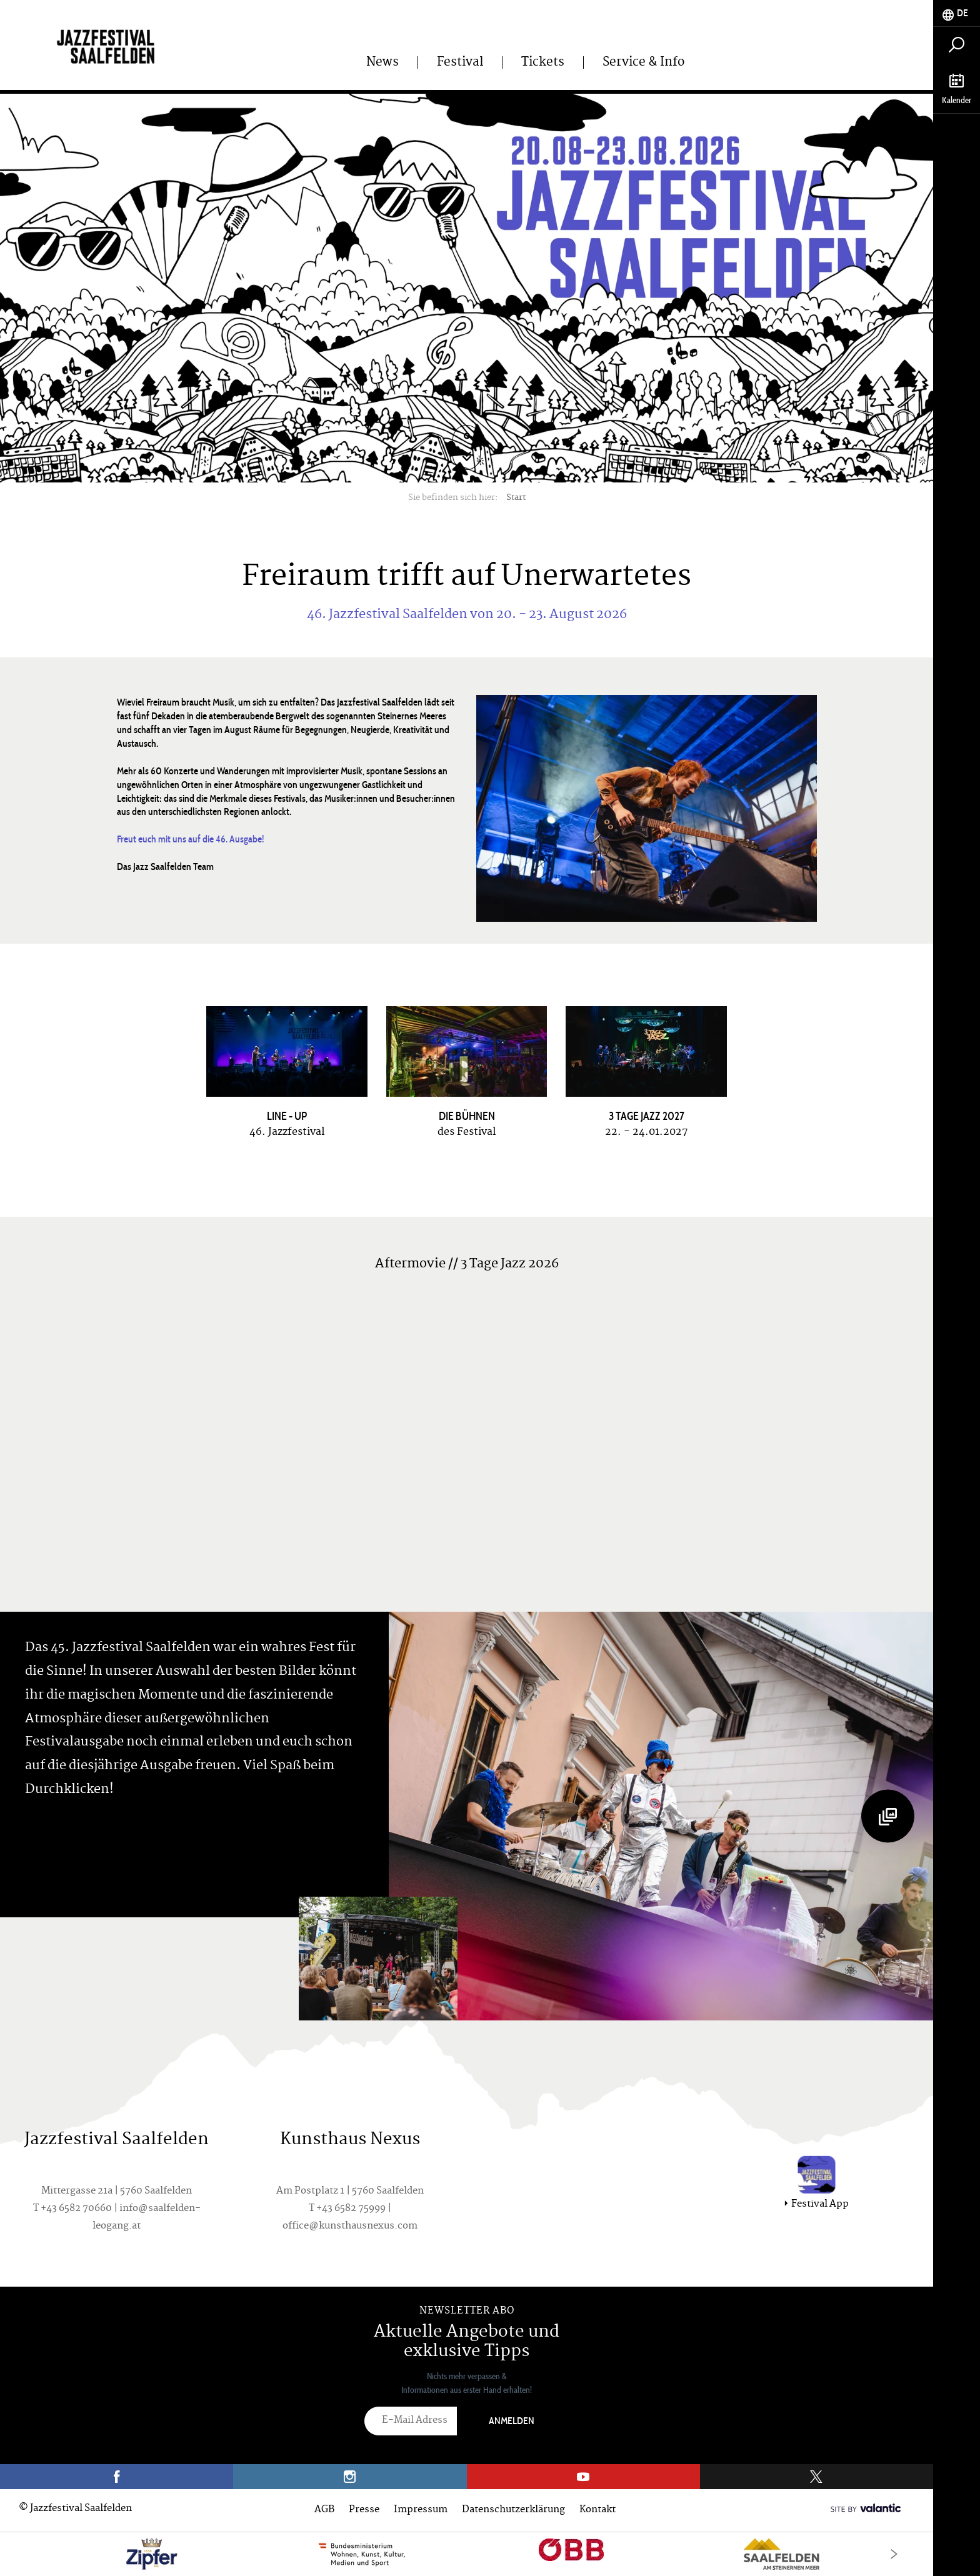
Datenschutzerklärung (513, 2510)
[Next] (894, 2554)
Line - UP (287, 1116)
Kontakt (597, 2510)
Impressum (421, 2510)
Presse (364, 2510)
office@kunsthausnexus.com (350, 2226)
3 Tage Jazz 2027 (646, 1116)
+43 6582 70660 (76, 2209)
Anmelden (511, 2421)
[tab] (956, 13)
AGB (324, 2510)
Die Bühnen (467, 1116)
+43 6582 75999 (351, 2209)
